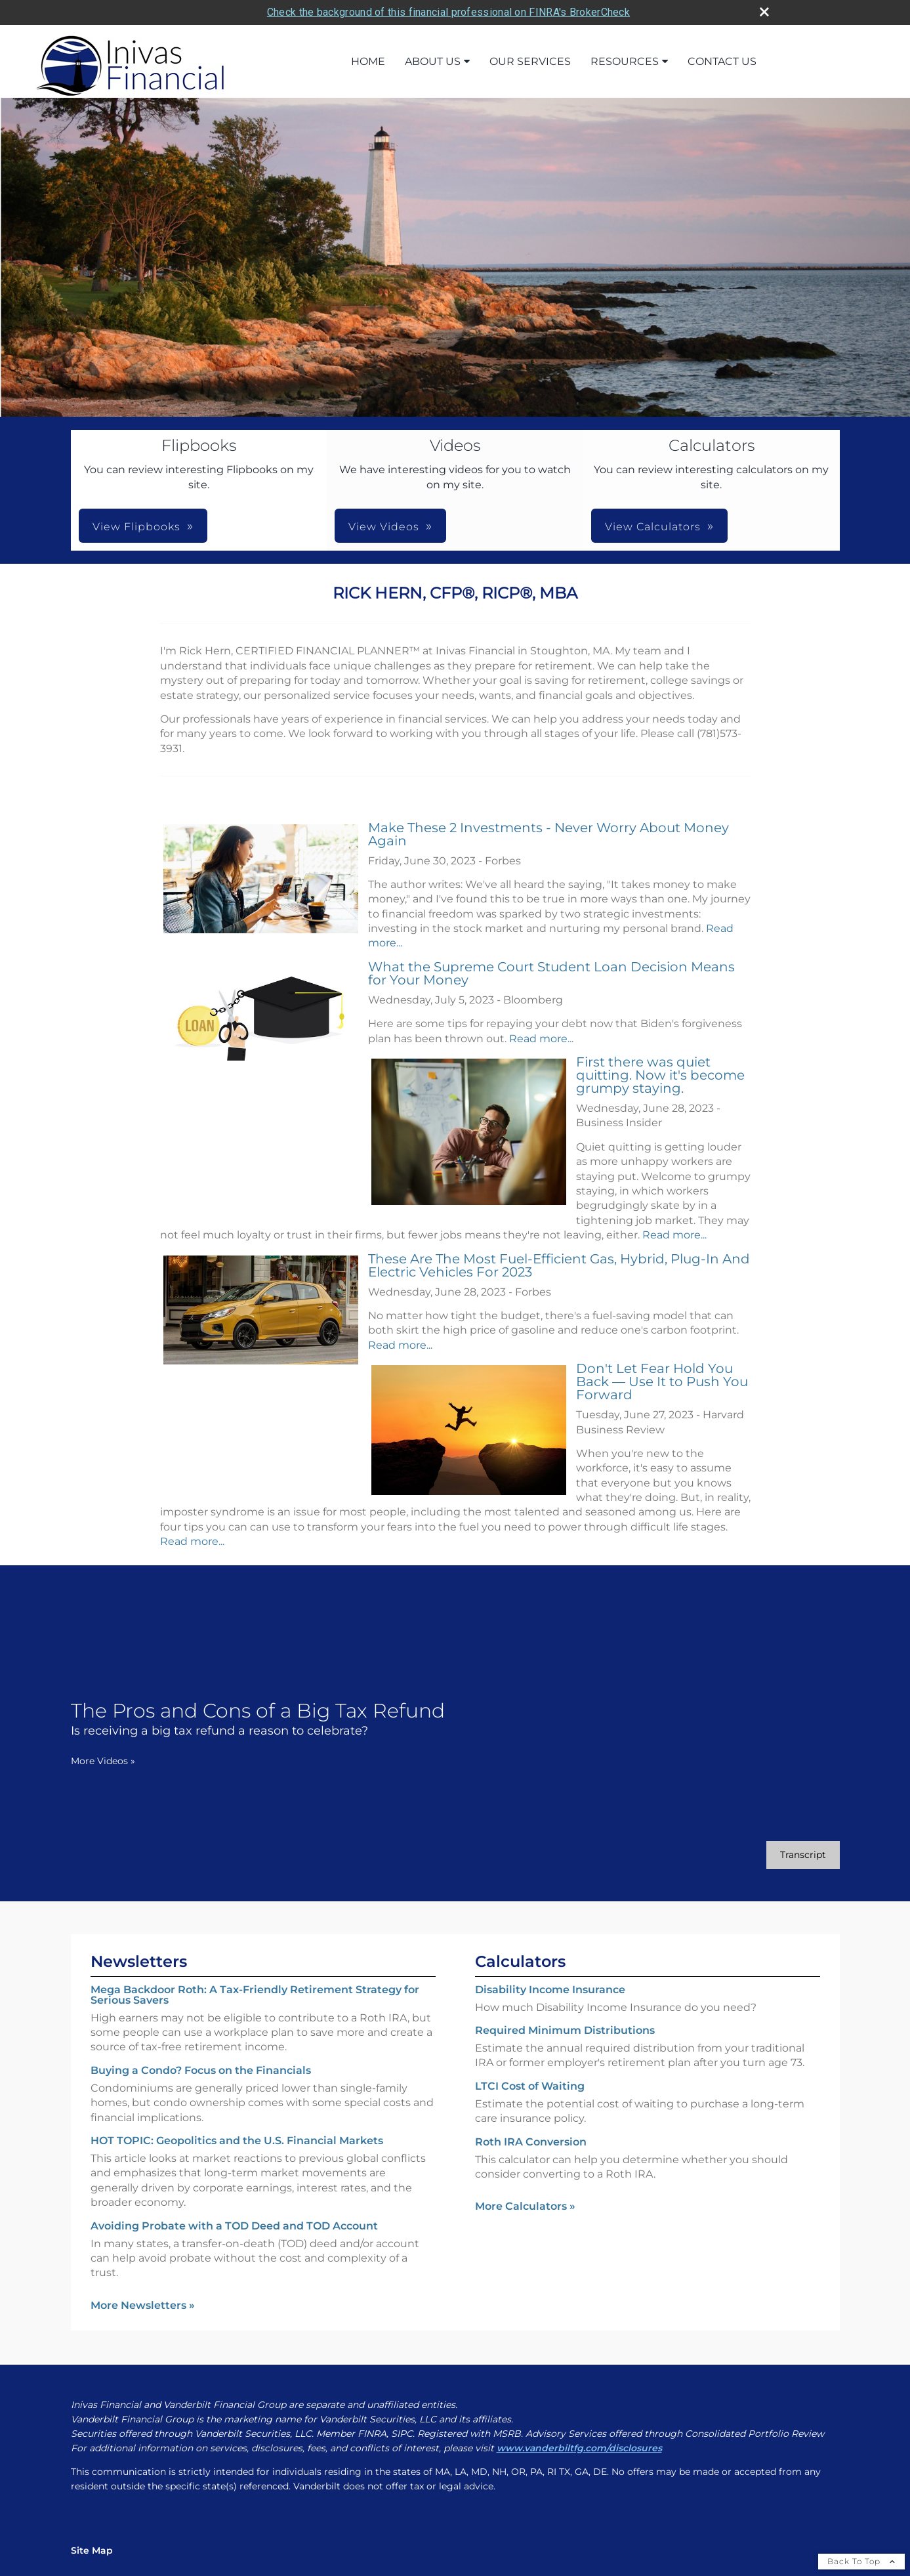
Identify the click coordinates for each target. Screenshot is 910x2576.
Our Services (530, 61)
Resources (624, 61)
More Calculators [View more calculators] (525, 2206)
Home (368, 61)
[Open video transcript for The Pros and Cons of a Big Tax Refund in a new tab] (803, 1855)
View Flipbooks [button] (136, 526)
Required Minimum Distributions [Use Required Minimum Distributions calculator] (565, 2030)
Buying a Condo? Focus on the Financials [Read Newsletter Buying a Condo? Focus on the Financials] (201, 2070)
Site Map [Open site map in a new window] (92, 2550)
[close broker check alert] (764, 12)
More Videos (103, 1760)
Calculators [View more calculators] (520, 1961)
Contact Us (722, 61)
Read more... (541, 1038)
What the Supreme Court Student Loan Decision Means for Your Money (551, 973)
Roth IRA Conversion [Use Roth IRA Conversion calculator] (531, 2142)
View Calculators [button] (653, 526)
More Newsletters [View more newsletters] (143, 2305)
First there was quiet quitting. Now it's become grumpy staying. (660, 1075)
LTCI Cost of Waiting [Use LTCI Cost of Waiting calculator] (530, 2086)
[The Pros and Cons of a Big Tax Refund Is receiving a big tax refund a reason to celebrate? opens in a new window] (258, 1719)
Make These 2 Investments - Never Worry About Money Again (548, 834)
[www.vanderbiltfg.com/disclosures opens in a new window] (579, 2448)
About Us (433, 61)
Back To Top (861, 2561)
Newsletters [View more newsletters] (139, 1961)
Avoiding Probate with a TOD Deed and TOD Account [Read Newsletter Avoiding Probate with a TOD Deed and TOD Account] (234, 2226)
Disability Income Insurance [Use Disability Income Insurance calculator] (550, 1989)
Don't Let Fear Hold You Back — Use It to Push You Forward (662, 1382)
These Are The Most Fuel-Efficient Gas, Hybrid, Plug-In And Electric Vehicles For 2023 (559, 1265)
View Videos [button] (383, 526)
